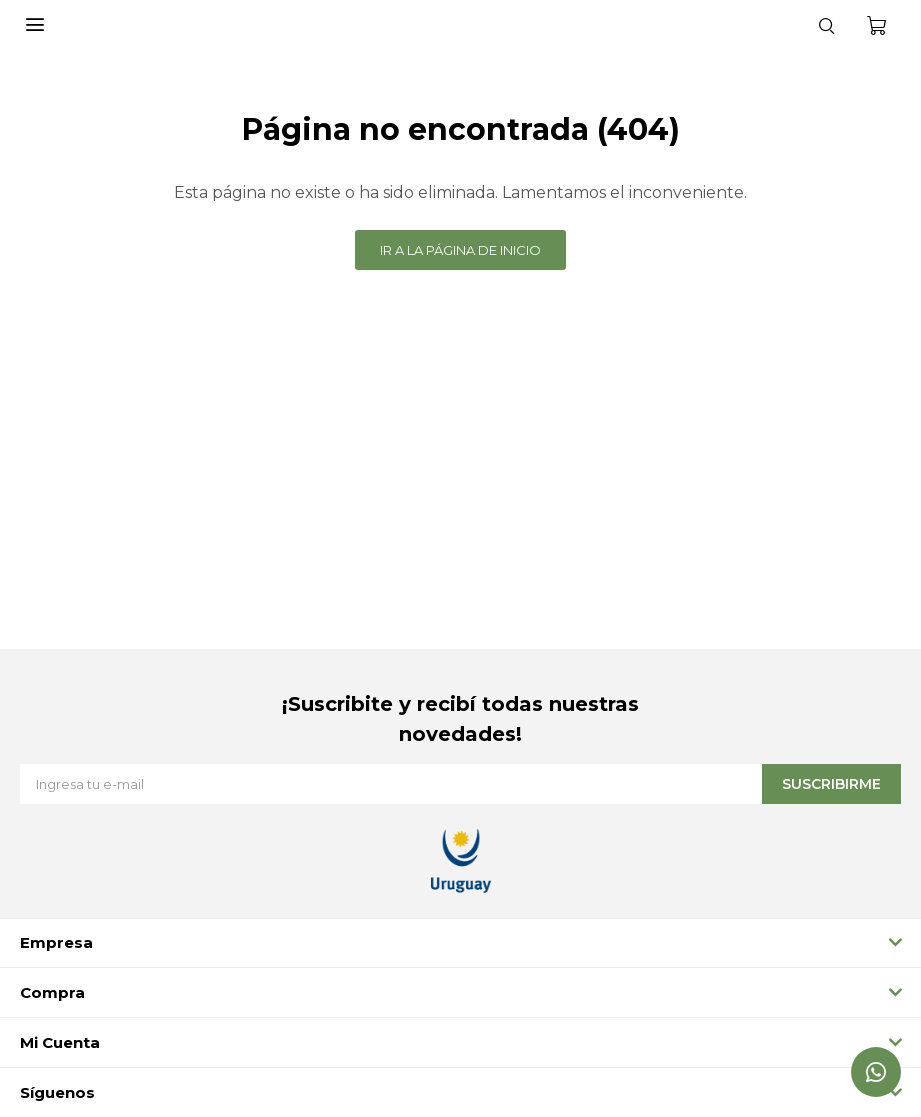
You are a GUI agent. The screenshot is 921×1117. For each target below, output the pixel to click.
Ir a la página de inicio (460, 250)
